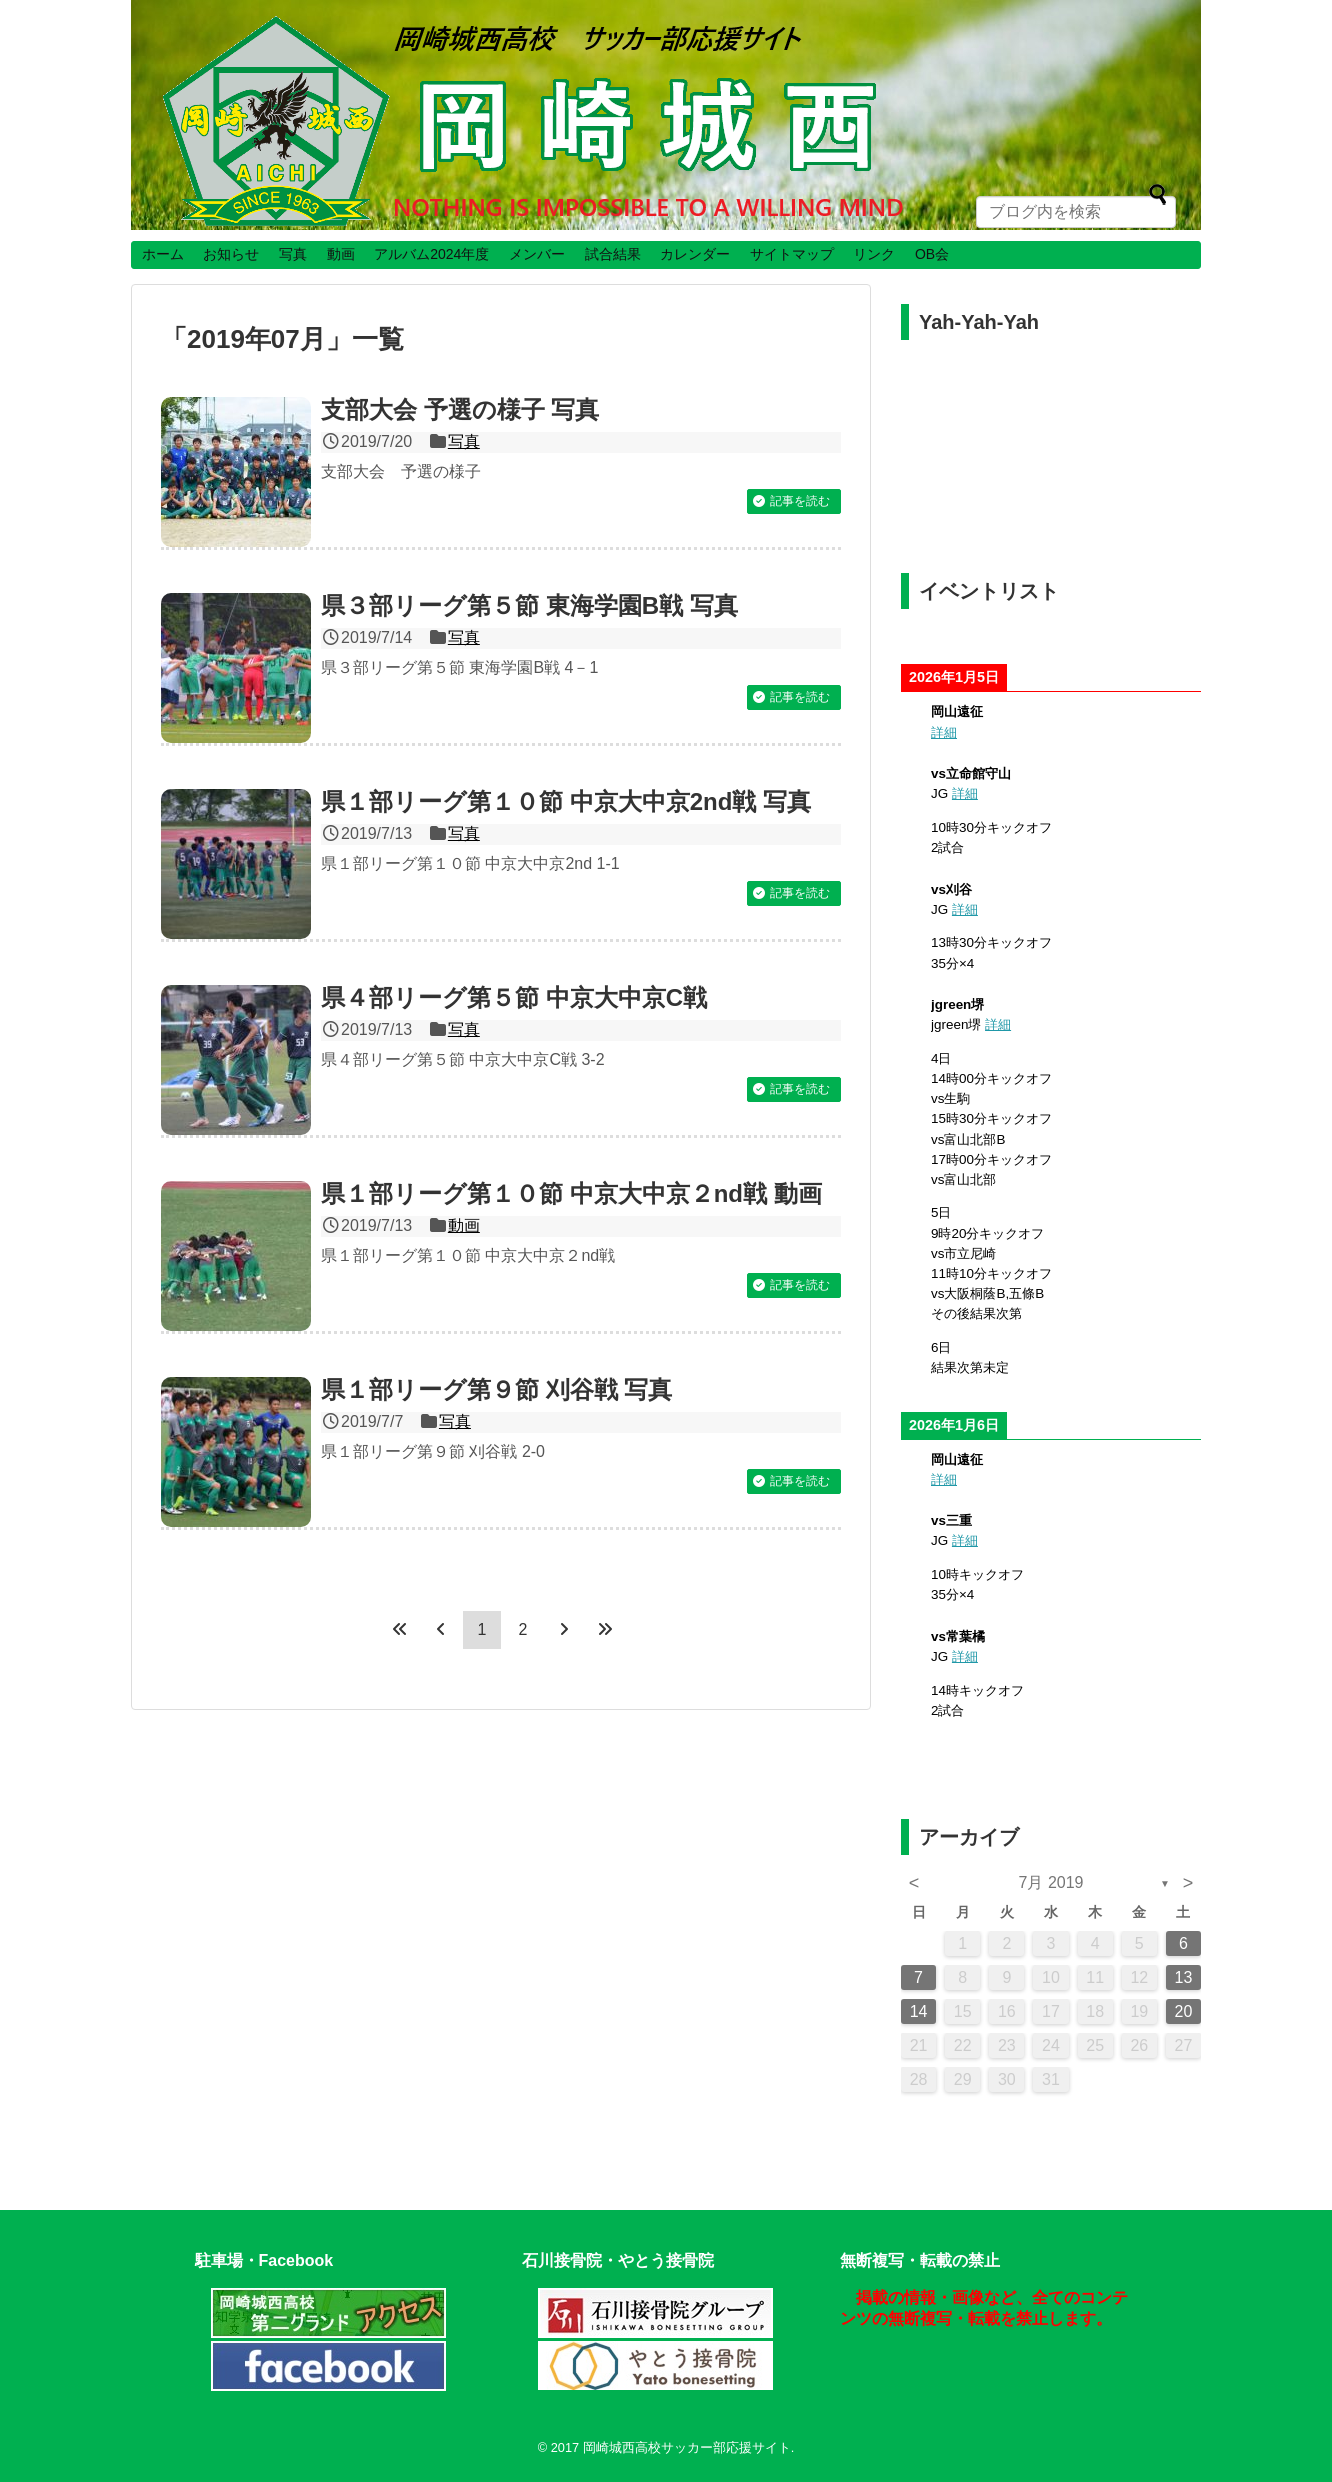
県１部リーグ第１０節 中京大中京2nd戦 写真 (566, 801)
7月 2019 (1051, 1882)
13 (1184, 1977)
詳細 (944, 732)
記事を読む (800, 501)
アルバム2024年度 (431, 254)
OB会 (932, 254)
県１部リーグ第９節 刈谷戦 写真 (496, 1389)
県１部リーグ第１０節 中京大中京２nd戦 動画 (571, 1193)
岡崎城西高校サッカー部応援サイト (687, 2447)
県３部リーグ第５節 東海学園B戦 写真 (529, 605)
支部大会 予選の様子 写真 (460, 409)
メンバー (537, 254)
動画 (341, 254)
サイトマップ (792, 254)
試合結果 (613, 254)
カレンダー (695, 254)
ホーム (163, 254)
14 (919, 2011)
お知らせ (231, 254)
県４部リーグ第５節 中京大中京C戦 (514, 997)
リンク (874, 254)
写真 (293, 254)
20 (1184, 2011)
